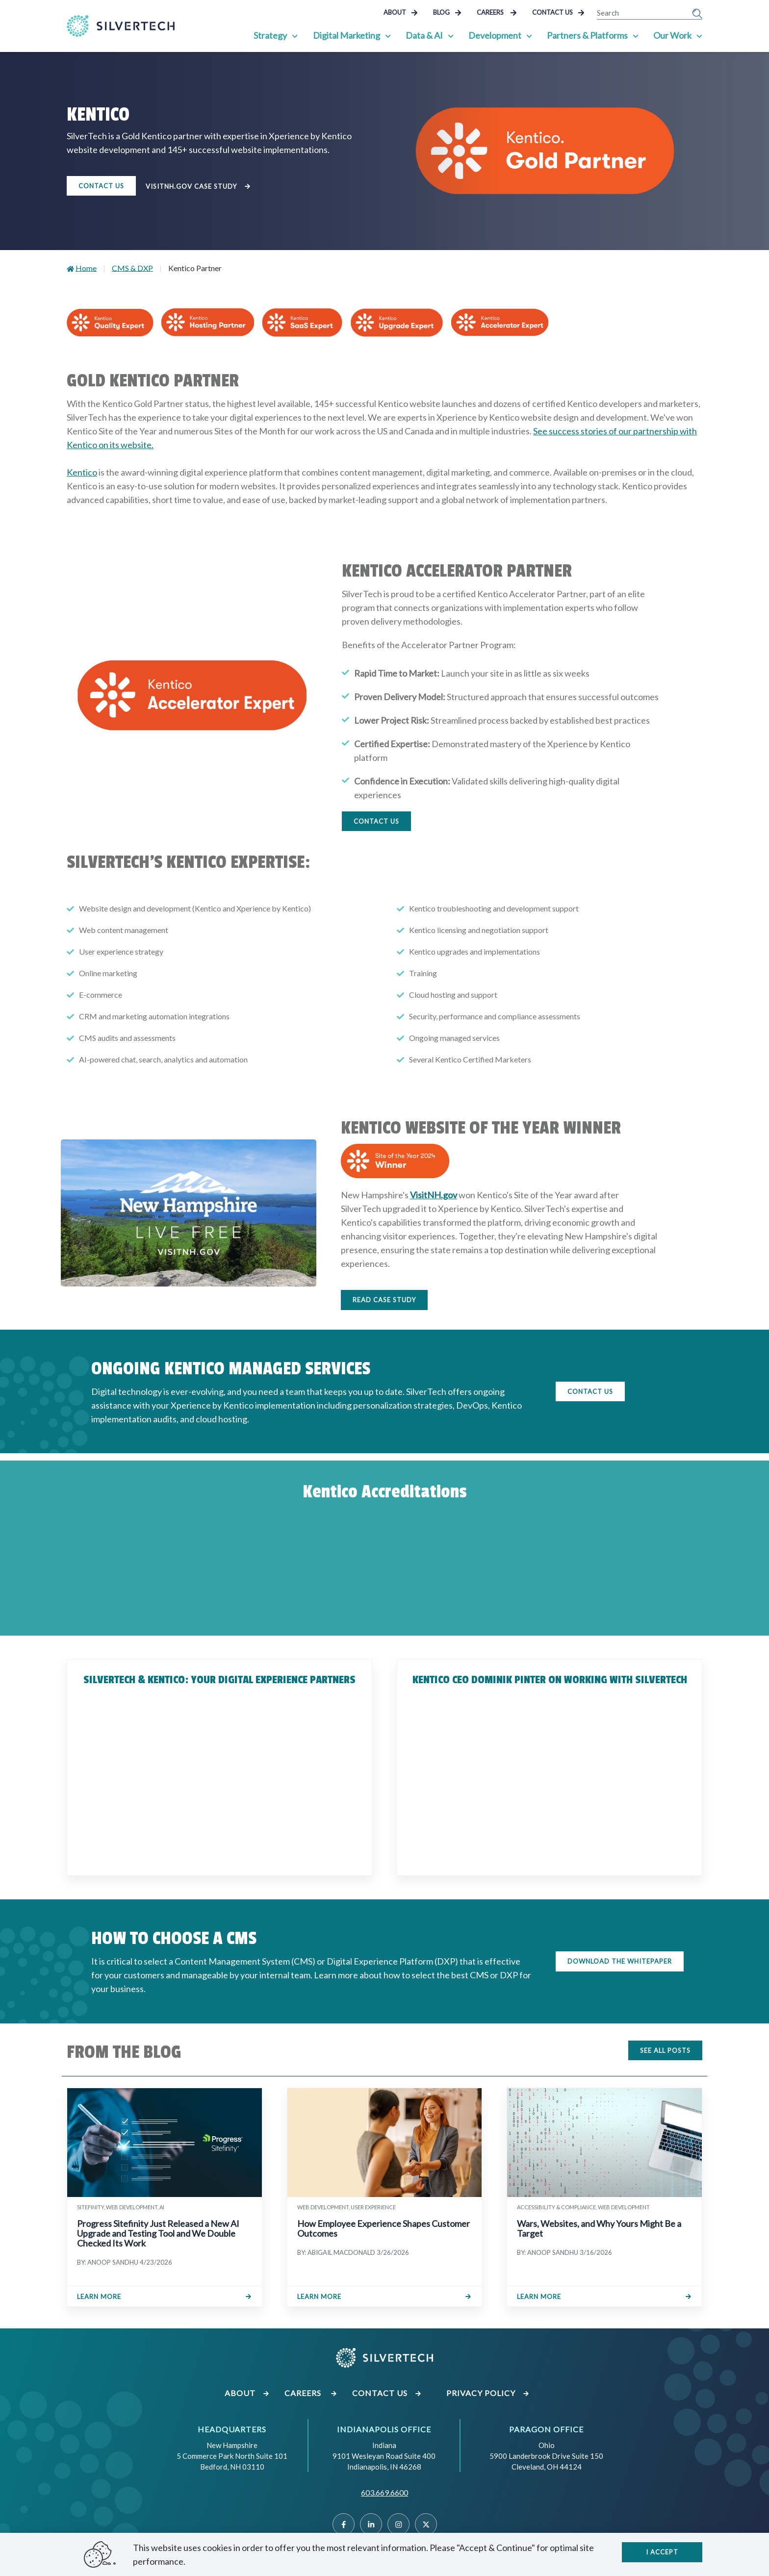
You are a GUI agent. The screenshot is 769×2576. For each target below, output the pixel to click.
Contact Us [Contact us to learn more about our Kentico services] (101, 186)
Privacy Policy (488, 2393)
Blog (447, 12)
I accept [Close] (662, 2552)
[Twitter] (426, 2524)
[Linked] (371, 2524)
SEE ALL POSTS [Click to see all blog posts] (665, 2050)
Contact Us (558, 12)
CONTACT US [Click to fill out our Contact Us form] (590, 1391)
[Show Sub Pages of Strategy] (295, 35)
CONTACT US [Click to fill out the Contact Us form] (376, 821)
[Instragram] (398, 2524)
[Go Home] (121, 26)
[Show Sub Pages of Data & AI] (451, 35)
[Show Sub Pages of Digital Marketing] (388, 35)
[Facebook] (344, 2524)
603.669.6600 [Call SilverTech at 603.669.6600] (384, 2492)
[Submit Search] (697, 13)
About (401, 12)
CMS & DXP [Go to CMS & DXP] (132, 268)
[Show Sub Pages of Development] (529, 35)
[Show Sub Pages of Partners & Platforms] (636, 35)
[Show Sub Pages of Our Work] (699, 35)
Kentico (82, 472)
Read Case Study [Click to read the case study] (384, 1300)
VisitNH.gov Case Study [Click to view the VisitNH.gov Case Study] (200, 186)
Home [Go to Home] (86, 268)
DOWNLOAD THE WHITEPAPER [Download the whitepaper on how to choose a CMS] (619, 1961)
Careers (497, 12)
